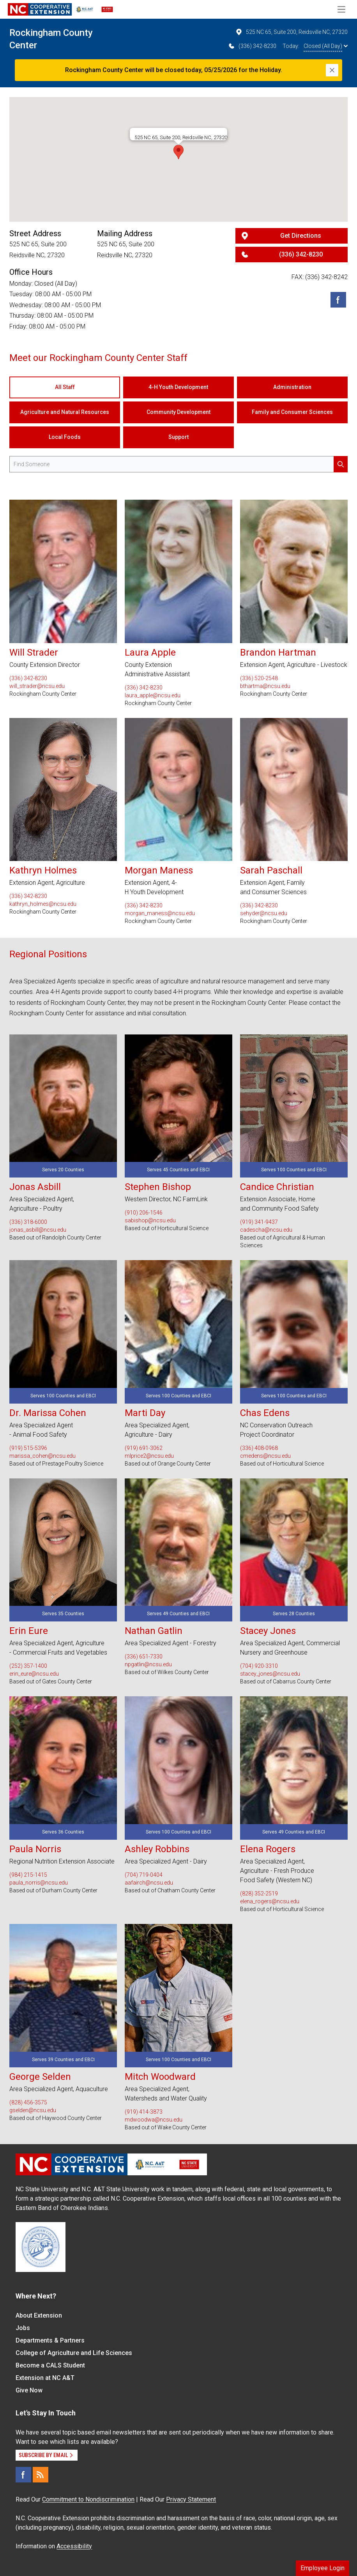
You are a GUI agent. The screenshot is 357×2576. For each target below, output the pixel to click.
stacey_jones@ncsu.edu (270, 1674)
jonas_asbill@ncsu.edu (37, 1230)
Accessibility (74, 2546)
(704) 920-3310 (259, 1666)
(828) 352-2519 (259, 1893)
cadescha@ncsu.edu (266, 1230)
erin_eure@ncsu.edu (34, 1674)
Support (178, 437)
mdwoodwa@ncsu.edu (153, 2119)
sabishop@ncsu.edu (150, 1220)
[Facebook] (338, 300)
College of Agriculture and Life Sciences (74, 2353)
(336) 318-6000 (28, 1222)
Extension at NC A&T (45, 2378)
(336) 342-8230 (252, 46)
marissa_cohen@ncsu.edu (42, 1456)
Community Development (178, 412)
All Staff (65, 387)
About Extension (39, 2315)
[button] (178, 152)
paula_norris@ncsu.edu (38, 1882)
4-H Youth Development (178, 387)
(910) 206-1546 (144, 1212)
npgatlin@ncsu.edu (148, 1664)
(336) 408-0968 (259, 1448)
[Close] (332, 70)
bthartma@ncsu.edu (265, 686)
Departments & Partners (50, 2340)
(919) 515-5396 (28, 1448)
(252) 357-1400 (28, 1666)
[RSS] (40, 2474)
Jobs (23, 2328)
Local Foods (65, 437)
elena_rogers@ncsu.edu (269, 1901)
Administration (292, 387)
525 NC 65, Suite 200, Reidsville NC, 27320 (291, 32)
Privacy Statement (191, 2499)
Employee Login (322, 2568)
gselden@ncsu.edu (32, 2110)
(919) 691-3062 (144, 1448)
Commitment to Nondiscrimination (88, 2499)
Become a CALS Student (50, 2365)
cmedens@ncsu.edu (265, 1456)
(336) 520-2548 (259, 678)
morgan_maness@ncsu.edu (160, 913)
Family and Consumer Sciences (292, 412)
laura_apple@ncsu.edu (152, 695)
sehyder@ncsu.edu (263, 913)
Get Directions (300, 235)
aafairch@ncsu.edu (149, 1882)
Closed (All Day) (326, 46)
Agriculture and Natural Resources (64, 412)
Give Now (29, 2390)
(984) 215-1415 (28, 1875)
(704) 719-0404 (144, 1875)
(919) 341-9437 (259, 1222)
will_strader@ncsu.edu (37, 686)
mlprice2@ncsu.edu (149, 1456)
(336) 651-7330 (144, 1656)
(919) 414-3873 (144, 2112)
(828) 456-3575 (28, 2102)
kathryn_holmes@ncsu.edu (42, 904)
